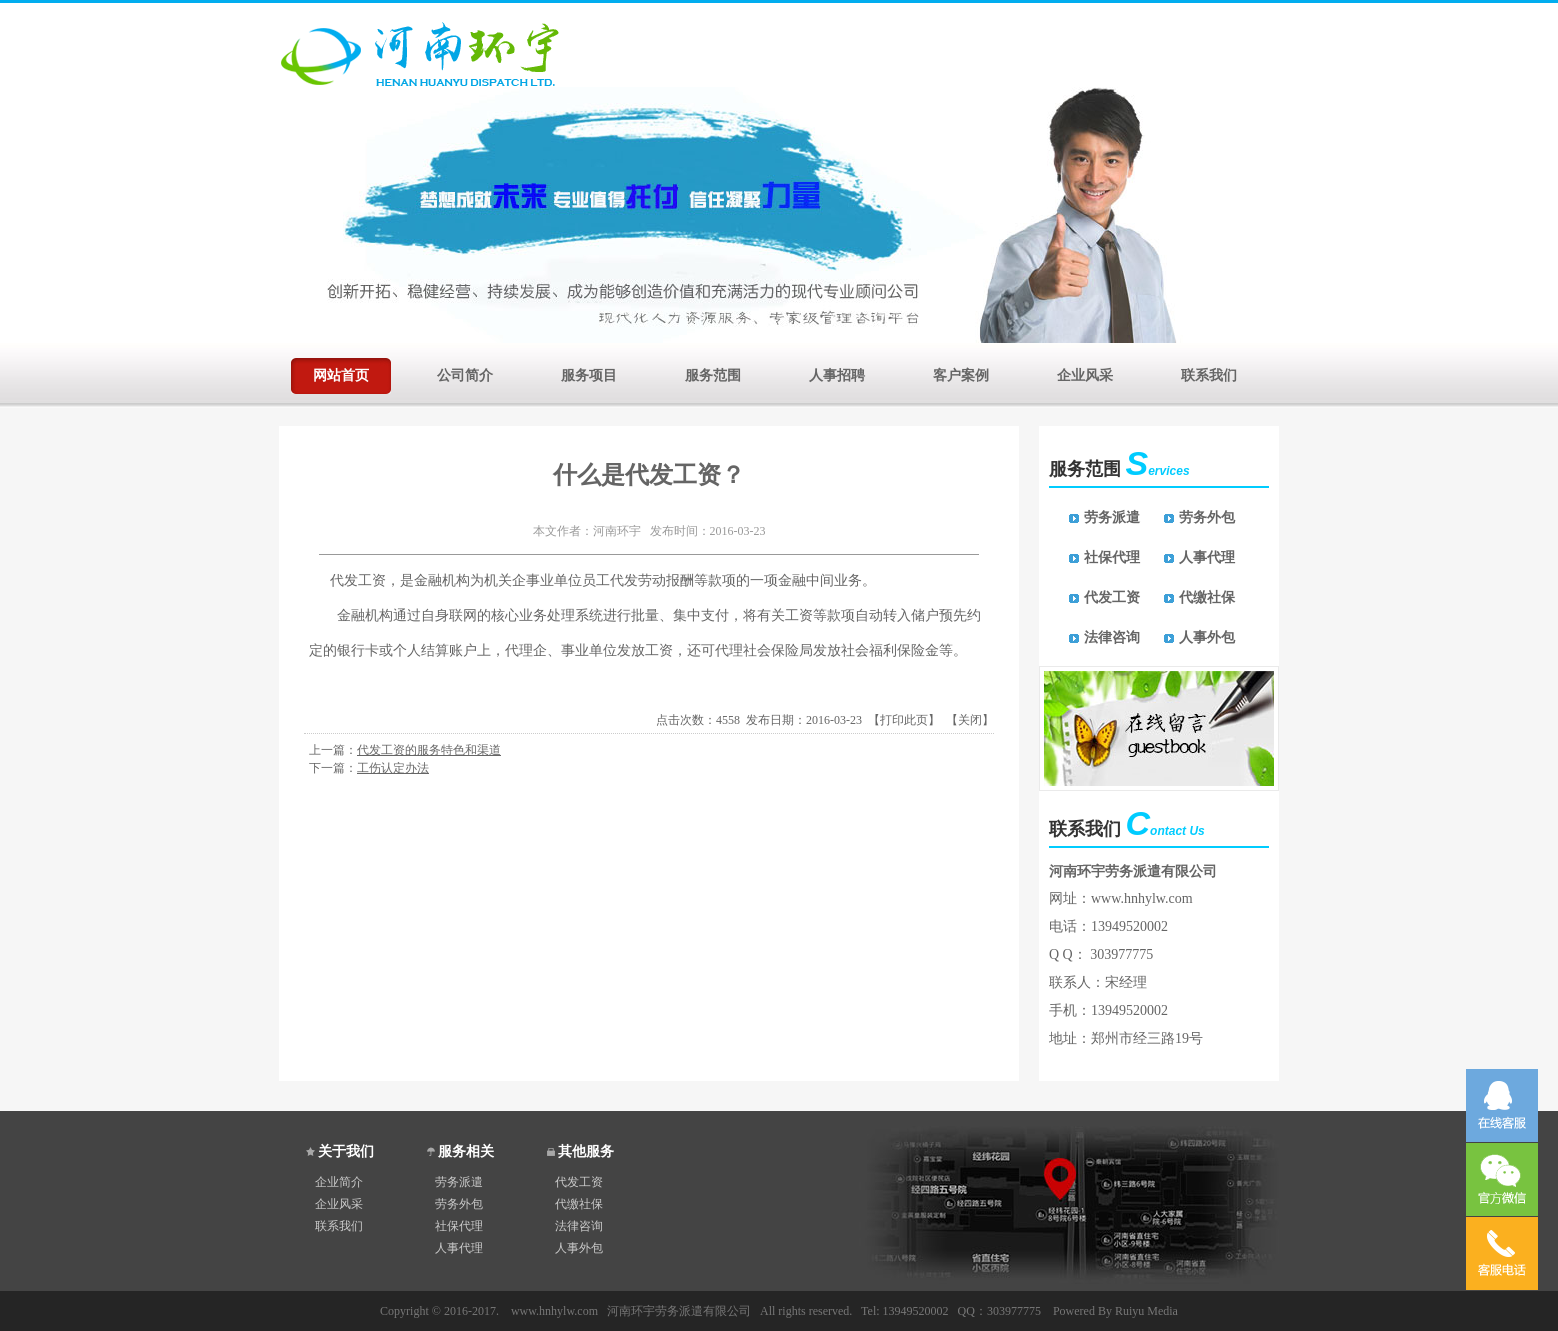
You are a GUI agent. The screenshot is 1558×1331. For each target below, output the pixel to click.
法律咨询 (1112, 637)
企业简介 (339, 1182)
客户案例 (961, 373)
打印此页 (904, 720)
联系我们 (1209, 373)
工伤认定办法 (393, 768)
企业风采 (1085, 373)
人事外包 (1207, 637)
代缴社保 (1207, 597)
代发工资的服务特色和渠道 (429, 750)
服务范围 (713, 373)
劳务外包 (1207, 517)
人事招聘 (837, 373)
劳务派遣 (1112, 517)
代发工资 (1112, 597)
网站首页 (341, 373)
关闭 (970, 720)
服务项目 (589, 373)
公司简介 (465, 373)
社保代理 (1112, 557)
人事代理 (1207, 557)
